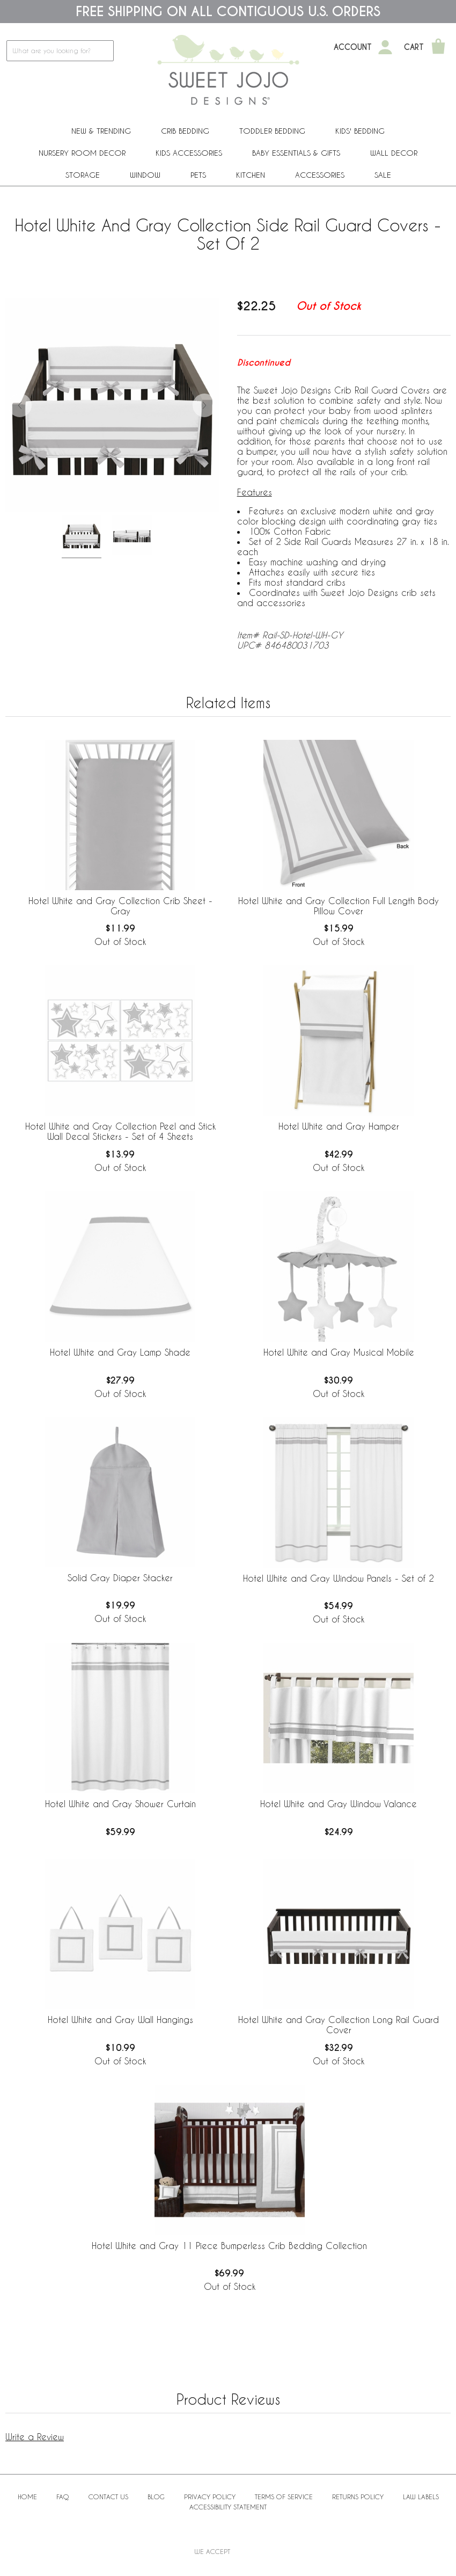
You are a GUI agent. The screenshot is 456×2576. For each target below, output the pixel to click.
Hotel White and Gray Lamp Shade (120, 1352)
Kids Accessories (189, 152)
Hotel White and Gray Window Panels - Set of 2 (338, 1578)
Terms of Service (284, 2496)
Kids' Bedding (360, 130)
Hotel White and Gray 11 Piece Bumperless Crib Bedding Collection (229, 2245)
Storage (82, 174)
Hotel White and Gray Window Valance (338, 1804)
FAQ (62, 2496)
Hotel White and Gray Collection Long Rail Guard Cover (338, 2024)
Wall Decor (393, 152)
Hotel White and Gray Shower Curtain (120, 1804)
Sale (382, 174)
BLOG (156, 2496)
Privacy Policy (210, 2496)
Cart (414, 47)
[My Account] (385, 47)
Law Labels (421, 2496)
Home (27, 2496)
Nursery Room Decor (82, 152)
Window (145, 174)
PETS (198, 174)
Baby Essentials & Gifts (296, 152)
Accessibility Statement (228, 2506)
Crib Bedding (185, 130)
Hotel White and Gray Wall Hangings (120, 2019)
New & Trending (101, 130)
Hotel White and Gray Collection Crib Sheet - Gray (120, 906)
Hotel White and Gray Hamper (338, 1126)
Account (353, 47)
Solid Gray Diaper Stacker (120, 1578)
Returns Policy (358, 2496)
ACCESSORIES (319, 174)
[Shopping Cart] (438, 47)
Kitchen (250, 174)
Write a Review (34, 2437)
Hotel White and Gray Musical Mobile (338, 1352)
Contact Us (108, 2496)
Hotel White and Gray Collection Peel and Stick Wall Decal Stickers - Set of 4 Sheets (120, 1131)
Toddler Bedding (272, 130)
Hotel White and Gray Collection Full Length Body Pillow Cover (338, 906)
